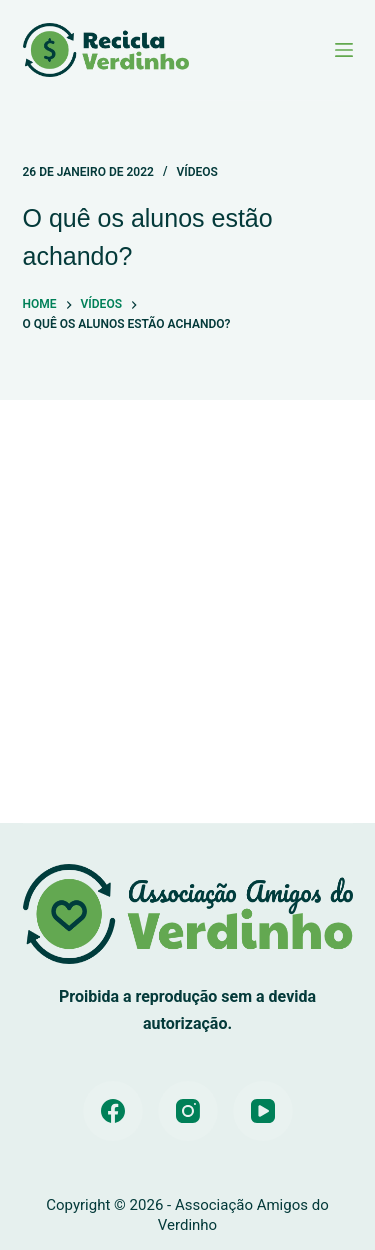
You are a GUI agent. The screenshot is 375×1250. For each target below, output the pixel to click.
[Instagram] (188, 1111)
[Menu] (344, 50)
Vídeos (196, 172)
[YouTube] (263, 1111)
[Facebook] (113, 1111)
